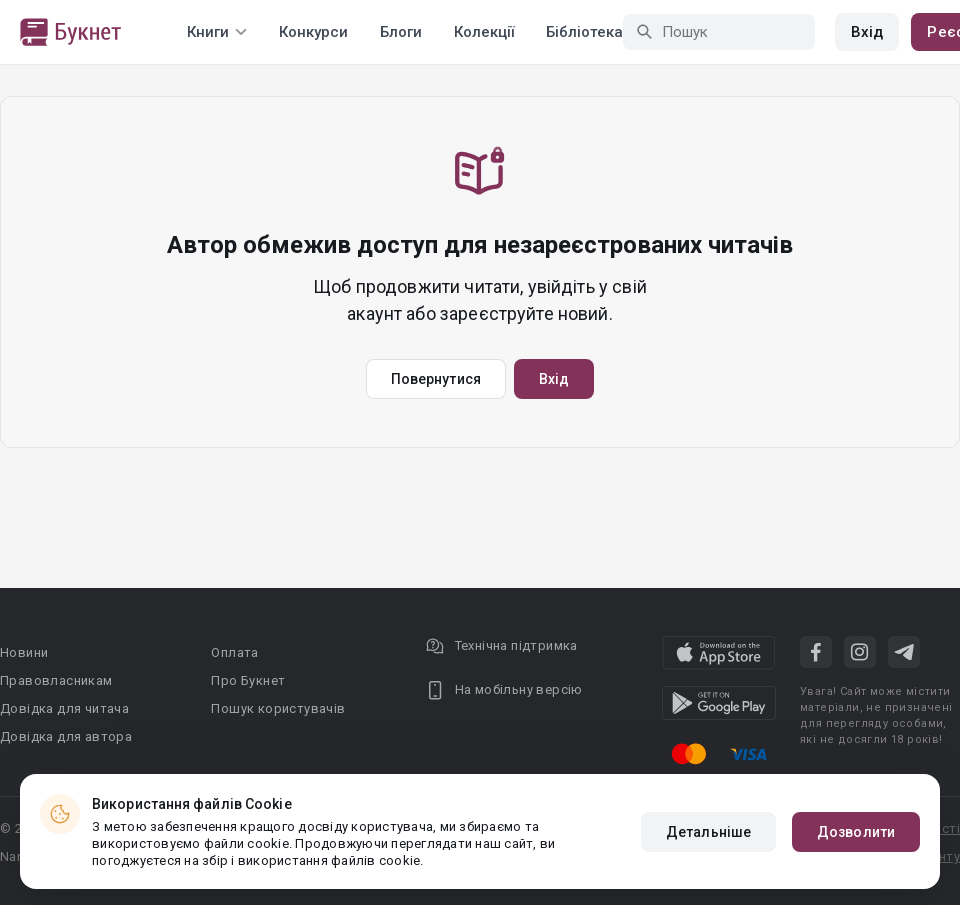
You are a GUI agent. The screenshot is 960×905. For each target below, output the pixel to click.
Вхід (867, 32)
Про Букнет (248, 680)
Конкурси (313, 32)
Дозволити (856, 832)
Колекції (484, 32)
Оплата (234, 652)
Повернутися (436, 379)
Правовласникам (56, 680)
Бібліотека (584, 32)
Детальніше (708, 832)
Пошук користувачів (278, 708)
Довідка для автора (66, 736)
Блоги (401, 32)
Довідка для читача (64, 708)
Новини (24, 652)
